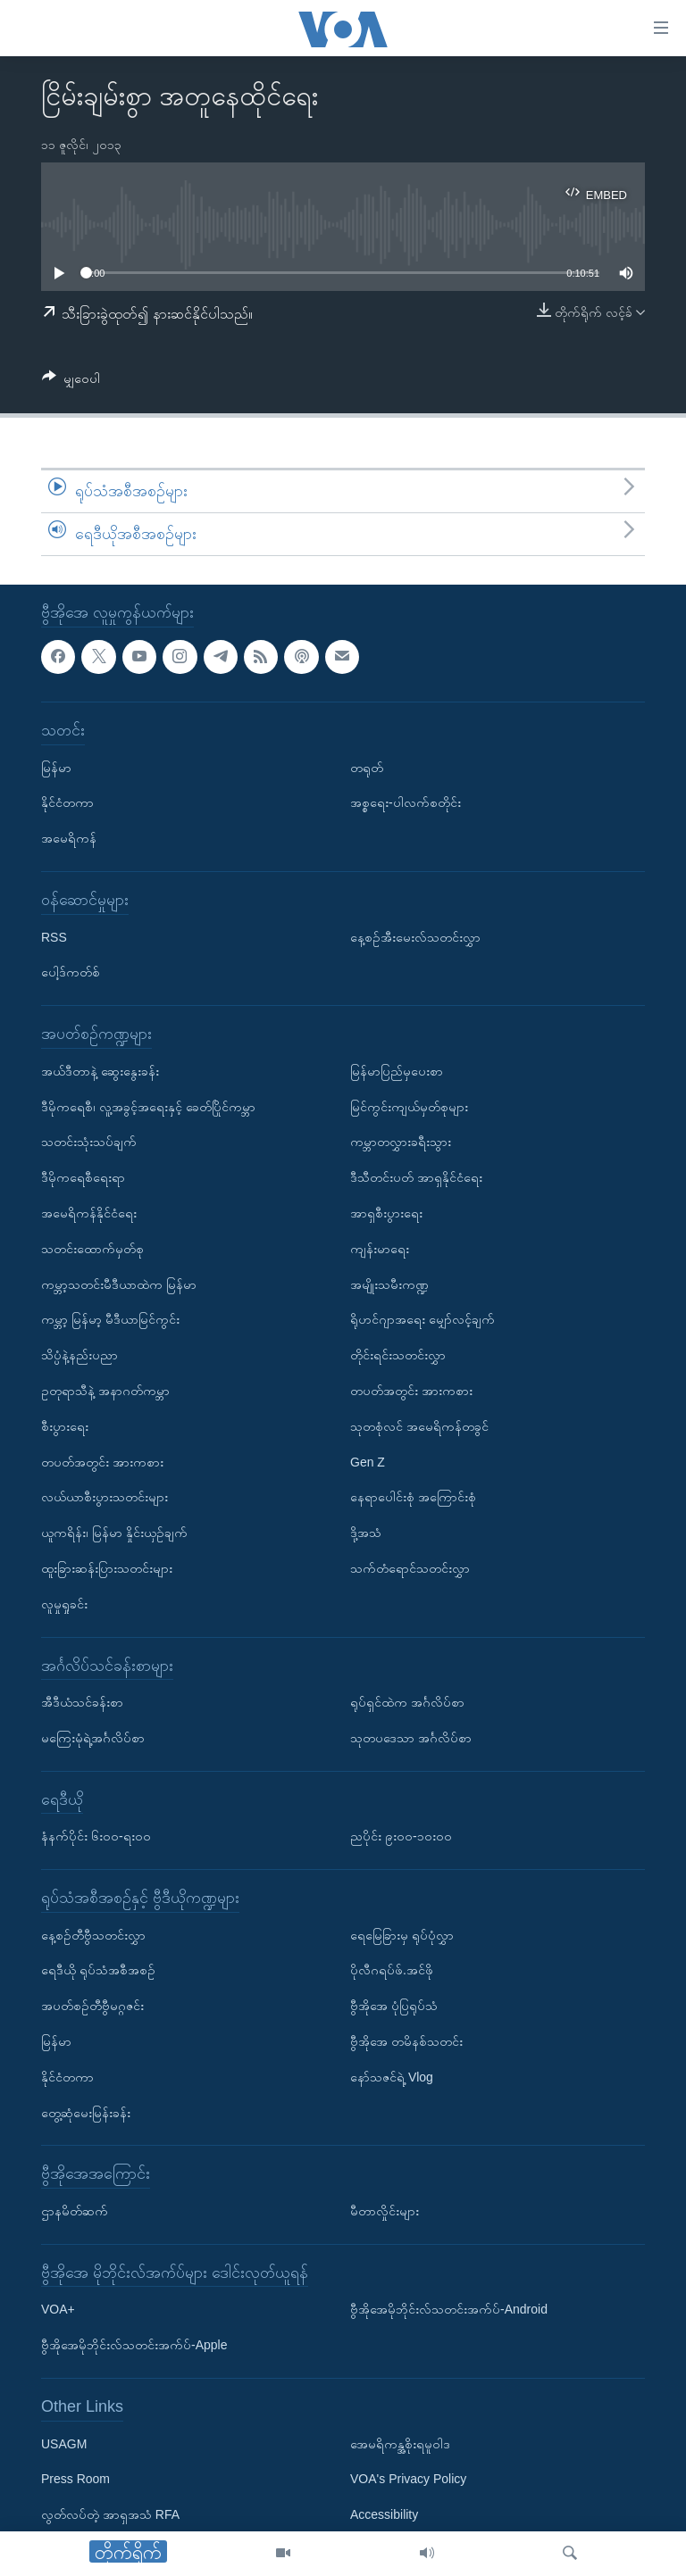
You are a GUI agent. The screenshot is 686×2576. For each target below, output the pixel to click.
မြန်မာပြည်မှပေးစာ (396, 1070)
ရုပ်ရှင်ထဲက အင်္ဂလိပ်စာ (407, 1702)
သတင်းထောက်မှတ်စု (92, 1248)
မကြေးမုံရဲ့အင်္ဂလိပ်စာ (93, 1738)
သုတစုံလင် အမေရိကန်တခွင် (419, 1425)
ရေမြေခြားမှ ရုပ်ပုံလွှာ (402, 1934)
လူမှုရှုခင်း (64, 1603)
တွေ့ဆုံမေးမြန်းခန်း (85, 2112)
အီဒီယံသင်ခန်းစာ (82, 1702)
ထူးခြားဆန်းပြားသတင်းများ (106, 1568)
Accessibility (384, 2514)
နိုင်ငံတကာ (67, 802)
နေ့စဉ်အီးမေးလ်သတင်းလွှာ (415, 936)
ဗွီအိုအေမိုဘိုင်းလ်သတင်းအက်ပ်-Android (449, 2309)
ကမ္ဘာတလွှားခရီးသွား (400, 1141)
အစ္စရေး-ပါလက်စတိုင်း (405, 802)
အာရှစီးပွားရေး (386, 1213)
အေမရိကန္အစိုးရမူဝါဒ (400, 2443)
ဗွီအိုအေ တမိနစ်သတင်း (406, 2041)
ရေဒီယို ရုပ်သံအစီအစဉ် (98, 1970)
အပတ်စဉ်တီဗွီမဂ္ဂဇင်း (92, 2005)
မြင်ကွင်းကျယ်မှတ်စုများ (409, 1106)
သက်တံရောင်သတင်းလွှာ (410, 1568)
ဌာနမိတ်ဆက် (74, 2211)
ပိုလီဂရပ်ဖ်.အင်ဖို (391, 1970)
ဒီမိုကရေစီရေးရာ (83, 1177)
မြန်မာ (56, 767)
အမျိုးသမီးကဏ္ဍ (389, 1283)
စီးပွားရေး (64, 1425)
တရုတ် (366, 767)
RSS (54, 936)
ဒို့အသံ (365, 1532)
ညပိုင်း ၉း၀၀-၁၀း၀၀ (401, 1836)
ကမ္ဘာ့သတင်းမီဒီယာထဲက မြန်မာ (119, 1283)
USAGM (64, 2443)
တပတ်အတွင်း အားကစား (102, 1461)
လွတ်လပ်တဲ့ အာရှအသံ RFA (110, 2514)
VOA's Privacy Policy (408, 2479)
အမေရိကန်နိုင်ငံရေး (89, 1213)
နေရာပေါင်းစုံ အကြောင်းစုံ (413, 1497)
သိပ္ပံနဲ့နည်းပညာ (79, 1355)
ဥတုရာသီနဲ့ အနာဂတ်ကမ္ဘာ (105, 1391)
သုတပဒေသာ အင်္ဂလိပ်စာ (411, 1738)
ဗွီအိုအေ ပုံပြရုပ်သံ (394, 2005)
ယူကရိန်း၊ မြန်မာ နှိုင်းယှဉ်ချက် (114, 1532)
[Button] (71, 381)
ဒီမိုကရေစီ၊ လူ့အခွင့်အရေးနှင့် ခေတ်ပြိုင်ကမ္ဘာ (148, 1106)
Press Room (75, 2479)
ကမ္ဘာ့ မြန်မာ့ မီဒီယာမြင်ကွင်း (110, 1319)
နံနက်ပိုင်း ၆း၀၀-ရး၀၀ (96, 1836)
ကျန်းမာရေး (379, 1248)
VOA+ (58, 2309)
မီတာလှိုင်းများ (384, 2211)
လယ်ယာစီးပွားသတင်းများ (104, 1497)
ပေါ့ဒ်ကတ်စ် (70, 972)
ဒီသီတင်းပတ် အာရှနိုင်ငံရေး (416, 1177)
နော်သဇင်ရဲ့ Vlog (391, 2077)
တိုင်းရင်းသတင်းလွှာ (398, 1355)
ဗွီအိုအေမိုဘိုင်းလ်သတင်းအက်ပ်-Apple (134, 2345)
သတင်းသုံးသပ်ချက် (89, 1141)
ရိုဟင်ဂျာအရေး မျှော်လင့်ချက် (422, 1319)
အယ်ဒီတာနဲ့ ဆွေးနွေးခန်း (100, 1070)
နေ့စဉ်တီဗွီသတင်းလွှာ (93, 1934)
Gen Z (367, 1461)
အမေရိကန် (68, 838)
